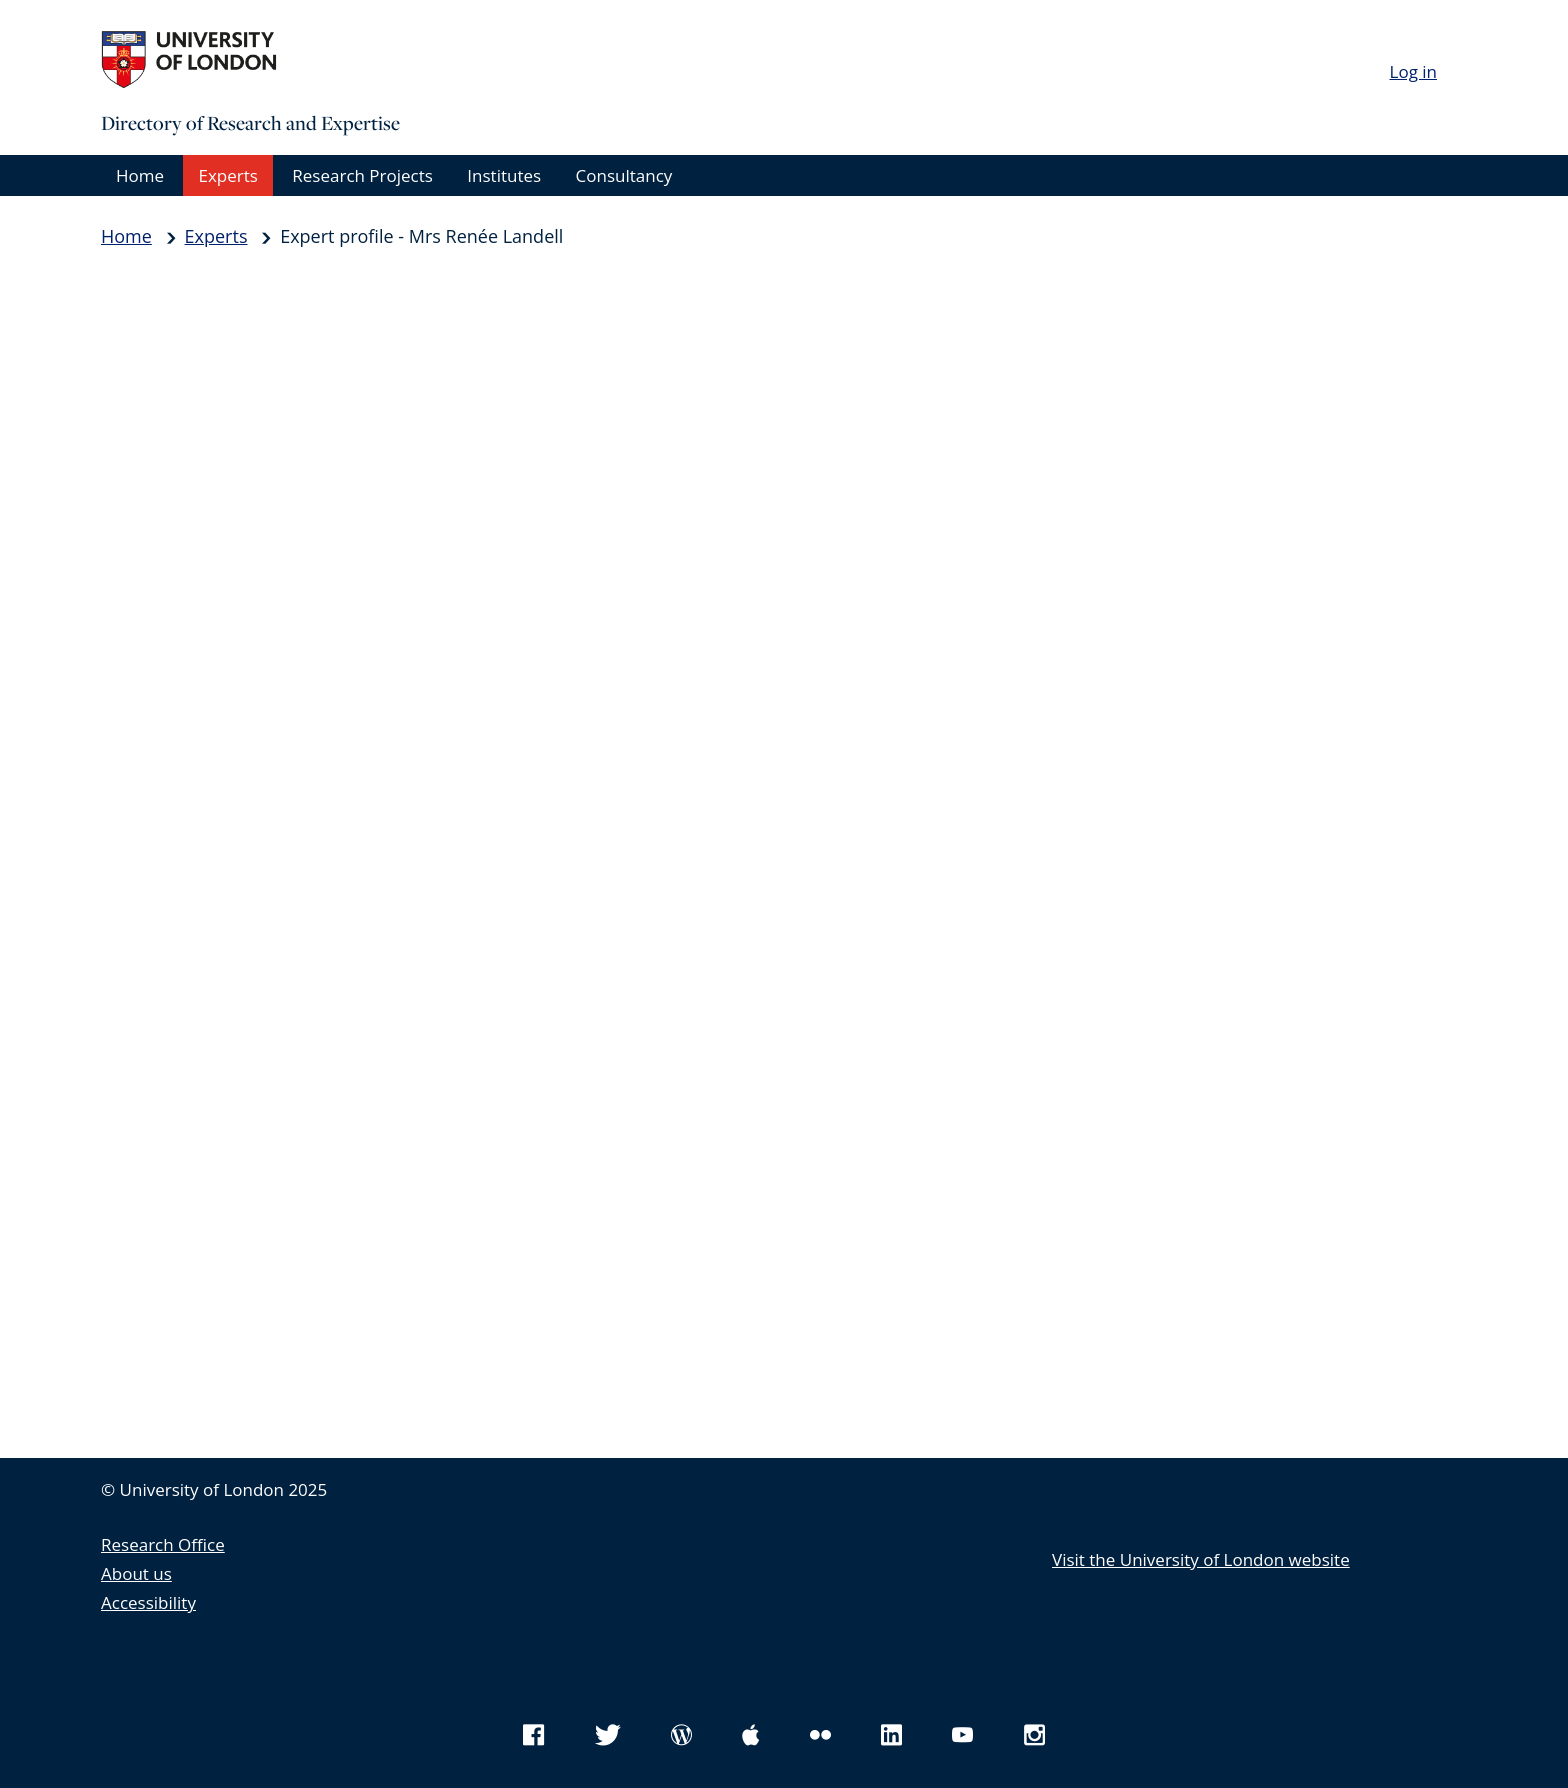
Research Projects (362, 175)
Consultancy (624, 175)
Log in (1413, 71)
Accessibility (148, 1602)
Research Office (163, 1544)
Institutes (504, 175)
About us (136, 1573)
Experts (227, 175)
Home (140, 175)
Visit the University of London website (1201, 1559)
